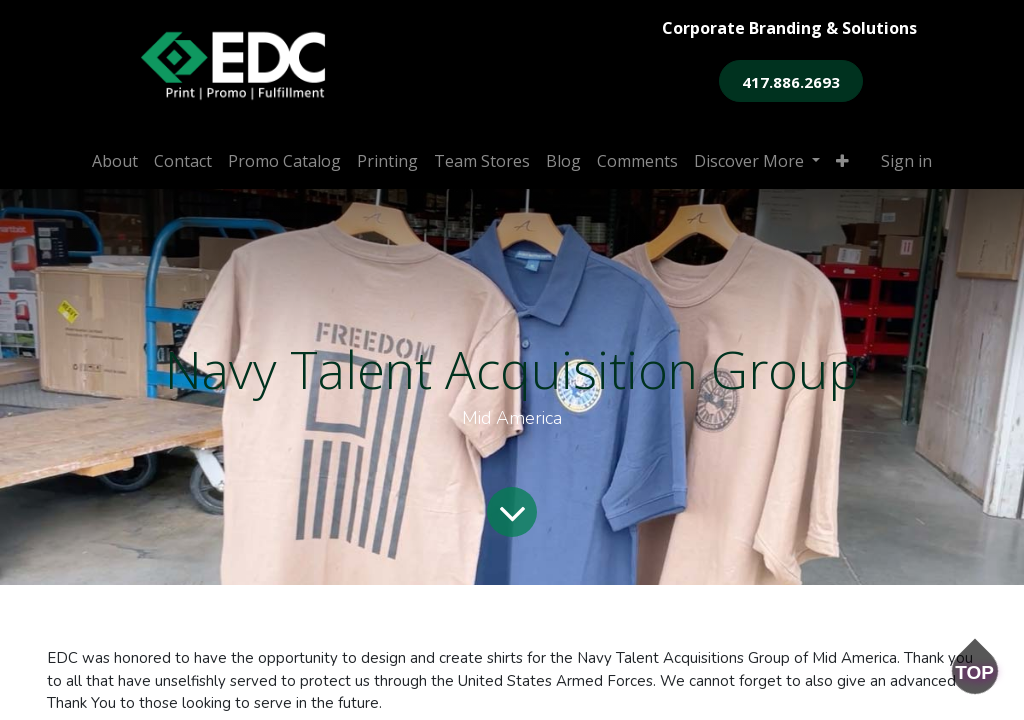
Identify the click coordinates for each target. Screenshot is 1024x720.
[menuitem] (115, 161)
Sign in (906, 161)
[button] (842, 161)
